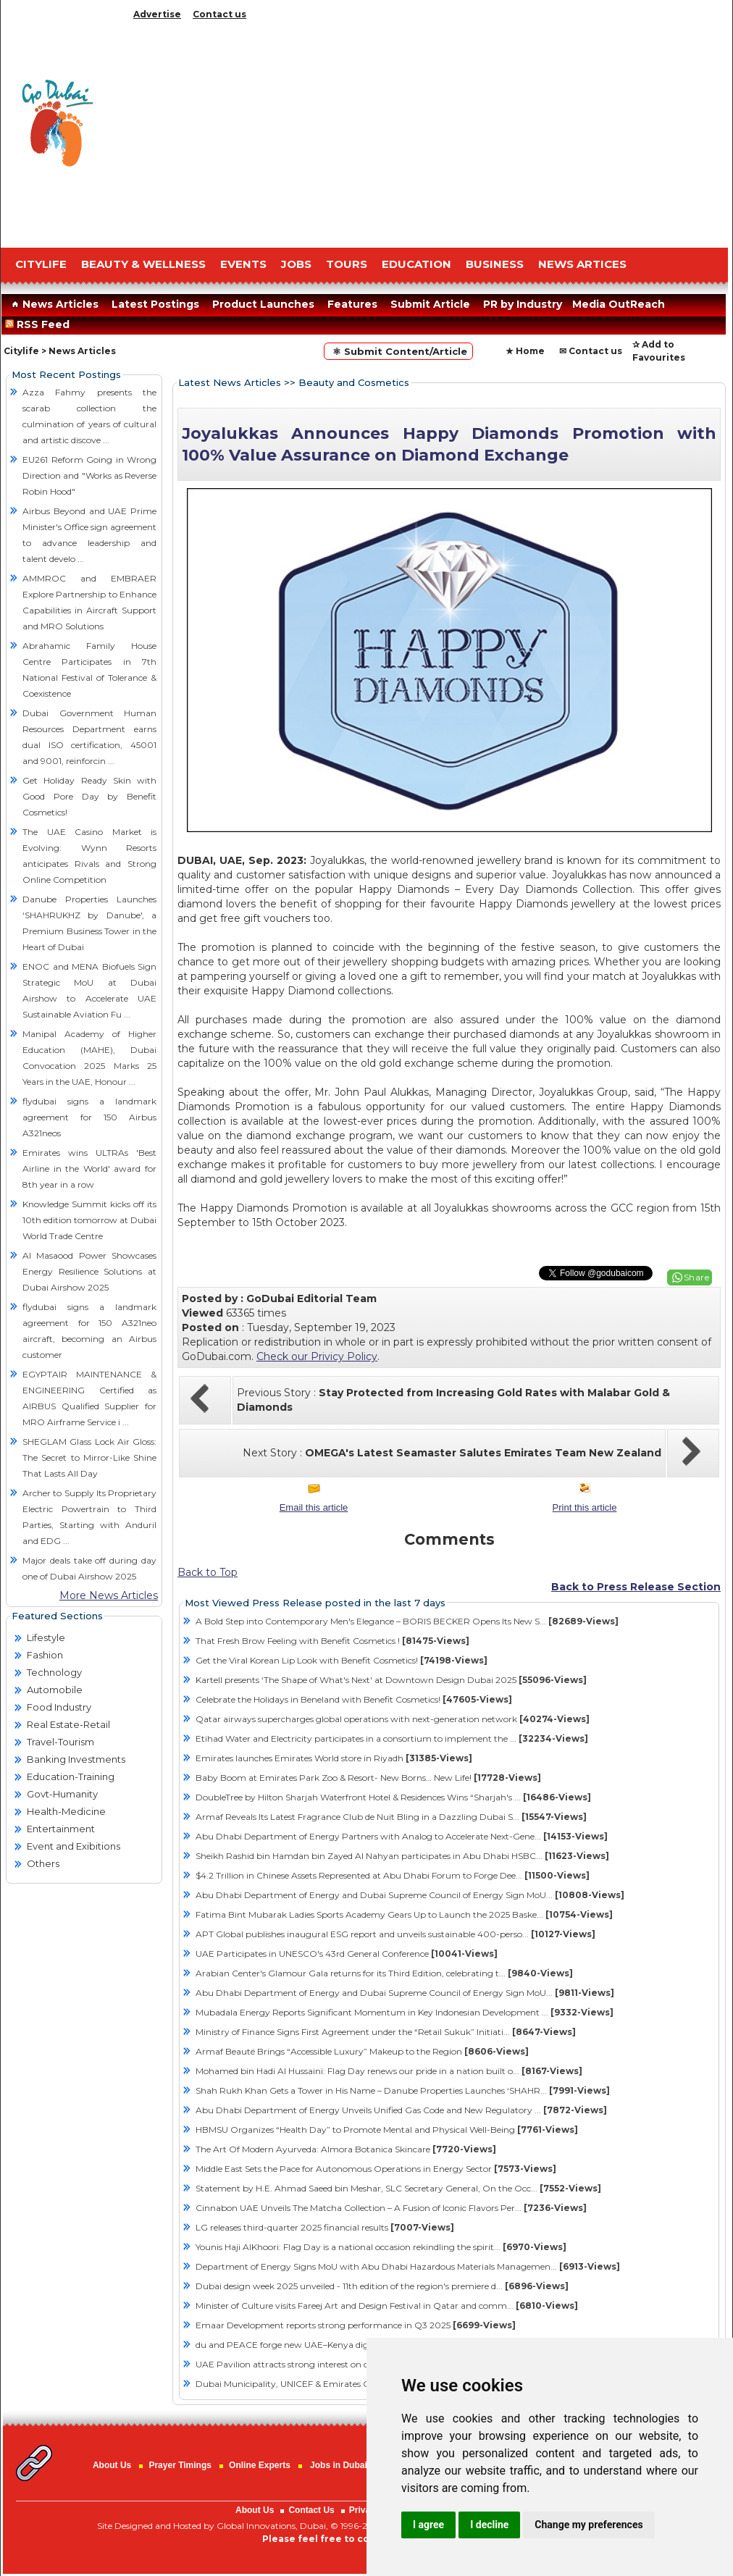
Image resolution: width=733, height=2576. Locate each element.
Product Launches (263, 304)
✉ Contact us (590, 350)
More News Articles (108, 1595)
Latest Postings (155, 304)
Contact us (219, 14)
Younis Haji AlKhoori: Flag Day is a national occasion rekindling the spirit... (381, 2246)
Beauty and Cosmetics (353, 382)
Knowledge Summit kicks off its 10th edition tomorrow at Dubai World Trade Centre (89, 1220)
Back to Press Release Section (636, 1586)
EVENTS (243, 264)
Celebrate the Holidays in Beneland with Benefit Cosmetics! (354, 1699)
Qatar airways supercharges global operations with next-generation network (393, 1718)
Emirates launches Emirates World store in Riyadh (334, 1758)
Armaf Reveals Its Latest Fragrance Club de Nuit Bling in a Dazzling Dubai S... (391, 1816)
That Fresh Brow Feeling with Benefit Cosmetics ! (332, 1640)
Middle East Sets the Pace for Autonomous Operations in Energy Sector (376, 2168)
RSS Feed (40, 324)
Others (43, 1863)
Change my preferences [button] (588, 2524)
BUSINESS (495, 264)
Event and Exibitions (73, 1846)
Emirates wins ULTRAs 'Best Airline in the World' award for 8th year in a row (89, 1168)
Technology (54, 1672)
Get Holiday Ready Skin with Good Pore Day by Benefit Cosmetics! (89, 796)
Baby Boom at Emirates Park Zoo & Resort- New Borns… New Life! (368, 1777)
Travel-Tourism (60, 1742)
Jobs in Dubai (338, 2465)
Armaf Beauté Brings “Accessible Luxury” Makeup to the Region (362, 2051)
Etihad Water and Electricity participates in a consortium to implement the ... (392, 1738)
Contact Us (311, 2510)
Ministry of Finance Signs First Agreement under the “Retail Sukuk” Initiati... (386, 2031)
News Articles (53, 304)
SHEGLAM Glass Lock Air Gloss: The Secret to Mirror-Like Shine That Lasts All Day (89, 1457)
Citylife (21, 350)
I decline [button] (489, 2524)
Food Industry (59, 1707)
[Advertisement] (428, 130)
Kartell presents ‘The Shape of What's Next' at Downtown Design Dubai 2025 (391, 1679)
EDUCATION (416, 264)
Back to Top (207, 1572)
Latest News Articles (229, 382)
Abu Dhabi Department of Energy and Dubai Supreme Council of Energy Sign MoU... (410, 1894)
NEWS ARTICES (582, 264)
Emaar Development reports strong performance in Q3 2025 (356, 2325)
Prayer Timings (179, 2465)
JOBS (296, 264)
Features (352, 304)
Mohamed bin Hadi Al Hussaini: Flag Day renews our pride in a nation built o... (389, 2070)
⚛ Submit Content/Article (398, 351)
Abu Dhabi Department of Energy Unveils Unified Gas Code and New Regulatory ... (401, 2110)
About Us (112, 2465)
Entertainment (61, 1828)
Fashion (45, 1655)
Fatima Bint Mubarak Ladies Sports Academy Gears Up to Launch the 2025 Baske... (404, 1914)
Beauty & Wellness (143, 264)
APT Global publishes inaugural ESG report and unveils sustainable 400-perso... (395, 1934)
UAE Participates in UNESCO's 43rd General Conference (347, 1953)
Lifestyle (46, 1637)
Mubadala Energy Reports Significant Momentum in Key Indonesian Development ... (404, 2012)
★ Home (525, 350)
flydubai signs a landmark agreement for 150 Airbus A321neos (89, 1117)
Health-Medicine (66, 1811)
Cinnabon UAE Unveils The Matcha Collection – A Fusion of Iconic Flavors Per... (391, 2207)
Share (697, 1277)
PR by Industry (522, 304)
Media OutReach (618, 304)
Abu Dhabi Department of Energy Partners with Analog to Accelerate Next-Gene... (402, 1836)
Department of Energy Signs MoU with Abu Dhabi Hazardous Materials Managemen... (408, 2266)
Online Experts (259, 2465)
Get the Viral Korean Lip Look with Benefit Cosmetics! (341, 1660)
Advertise (157, 14)
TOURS (346, 264)
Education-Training (70, 1776)
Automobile (55, 1689)
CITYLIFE (41, 264)
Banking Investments (76, 1759)
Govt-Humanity (62, 1794)
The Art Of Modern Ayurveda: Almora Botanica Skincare (346, 2149)
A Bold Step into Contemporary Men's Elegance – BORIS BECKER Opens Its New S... (407, 1621)
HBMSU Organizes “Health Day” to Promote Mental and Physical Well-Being (387, 2129)
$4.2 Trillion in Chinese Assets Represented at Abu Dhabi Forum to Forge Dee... (393, 1875)
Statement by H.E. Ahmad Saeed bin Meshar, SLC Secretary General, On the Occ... (398, 2188)
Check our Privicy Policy (316, 1356)
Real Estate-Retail (68, 1724)
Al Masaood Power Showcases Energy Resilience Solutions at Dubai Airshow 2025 (89, 1271)
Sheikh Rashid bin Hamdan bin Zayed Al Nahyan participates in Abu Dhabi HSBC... (402, 1855)
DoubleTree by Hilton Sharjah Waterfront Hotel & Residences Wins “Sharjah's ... (393, 1797)
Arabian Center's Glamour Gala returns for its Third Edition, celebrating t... (384, 1973)
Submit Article (430, 304)
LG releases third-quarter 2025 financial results (325, 2227)
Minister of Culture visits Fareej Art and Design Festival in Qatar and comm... (387, 2305)
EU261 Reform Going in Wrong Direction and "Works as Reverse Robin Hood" (89, 475)
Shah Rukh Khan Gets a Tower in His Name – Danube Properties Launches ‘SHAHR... (403, 2090)
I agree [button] (428, 2524)
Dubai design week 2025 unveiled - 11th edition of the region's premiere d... (382, 2286)
